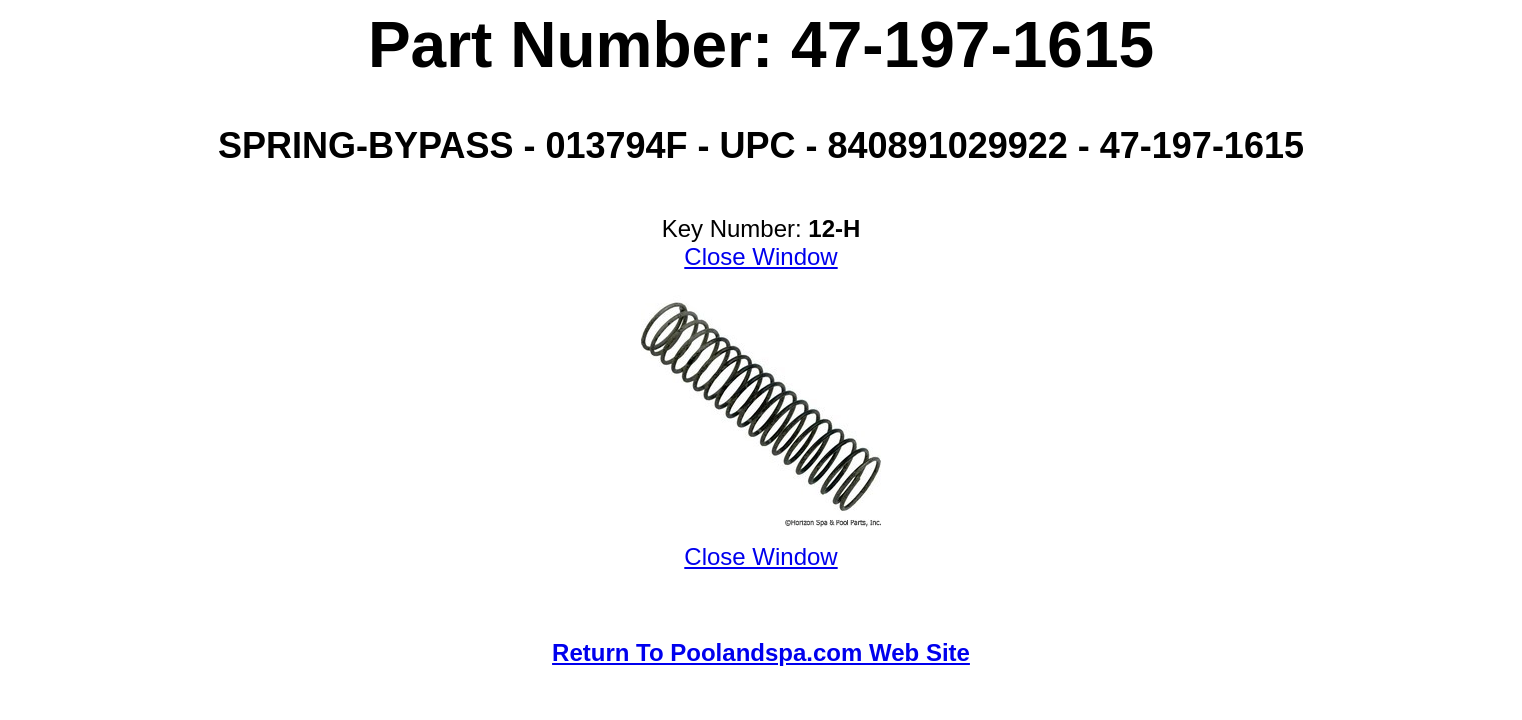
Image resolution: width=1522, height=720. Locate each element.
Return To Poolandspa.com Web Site (761, 652)
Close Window (760, 256)
